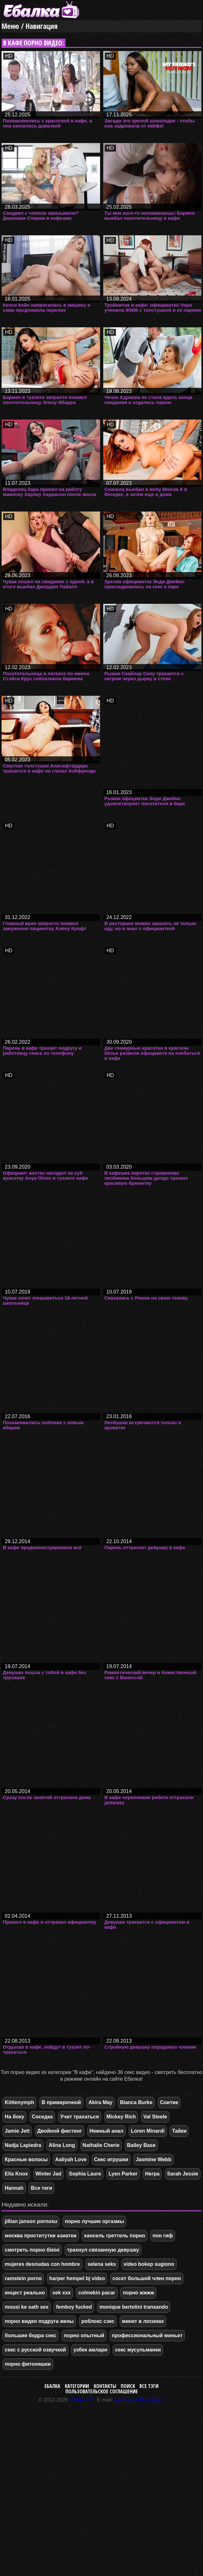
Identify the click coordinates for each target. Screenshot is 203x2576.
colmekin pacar (96, 2292)
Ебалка (52, 2386)
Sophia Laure (85, 2173)
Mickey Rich (121, 2116)
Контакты (105, 2386)
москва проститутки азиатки (41, 2235)
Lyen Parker (123, 2173)
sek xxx (61, 2292)
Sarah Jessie (182, 2173)
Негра (152, 2173)
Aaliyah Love (71, 2159)
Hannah (14, 2188)
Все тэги (149, 2386)
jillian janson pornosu (31, 2221)
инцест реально (25, 2292)
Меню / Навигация (30, 26)
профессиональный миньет (147, 2335)
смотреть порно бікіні (32, 2250)
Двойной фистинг (59, 2131)
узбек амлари (90, 2349)
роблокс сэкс (97, 2321)
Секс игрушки (111, 2159)
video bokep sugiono (149, 2264)
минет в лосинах (143, 2321)
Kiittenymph (19, 2102)
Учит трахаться (79, 2116)
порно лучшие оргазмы (94, 2221)
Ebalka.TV (81, 2400)
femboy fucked (74, 2307)
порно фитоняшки (28, 2364)
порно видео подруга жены (39, 2321)
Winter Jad (49, 2173)
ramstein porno (23, 2278)
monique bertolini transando (133, 2307)
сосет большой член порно (146, 2278)
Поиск (128, 2386)
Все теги (41, 2188)
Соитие (169, 2102)
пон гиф (162, 2235)
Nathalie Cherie (101, 2145)
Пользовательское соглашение (101, 2391)
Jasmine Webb (153, 2159)
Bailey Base (141, 2145)
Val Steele (155, 2116)
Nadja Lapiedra (23, 2145)
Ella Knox (16, 2173)
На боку (14, 2116)
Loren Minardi (148, 2131)
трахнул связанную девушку (103, 2250)
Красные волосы (26, 2159)
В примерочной (61, 2102)
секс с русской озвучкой (35, 2349)
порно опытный (84, 2335)
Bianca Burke (136, 2102)
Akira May (100, 2102)
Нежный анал (107, 2131)
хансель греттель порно (114, 2235)
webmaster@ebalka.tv (139, 2400)
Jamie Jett (17, 2131)
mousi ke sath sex (27, 2307)
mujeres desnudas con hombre (42, 2264)
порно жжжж (138, 2292)
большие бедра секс (30, 2335)
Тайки (179, 2131)
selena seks (101, 2264)
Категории (77, 2386)
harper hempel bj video (77, 2278)
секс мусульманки (138, 2349)
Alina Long (62, 2145)
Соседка (42, 2116)
